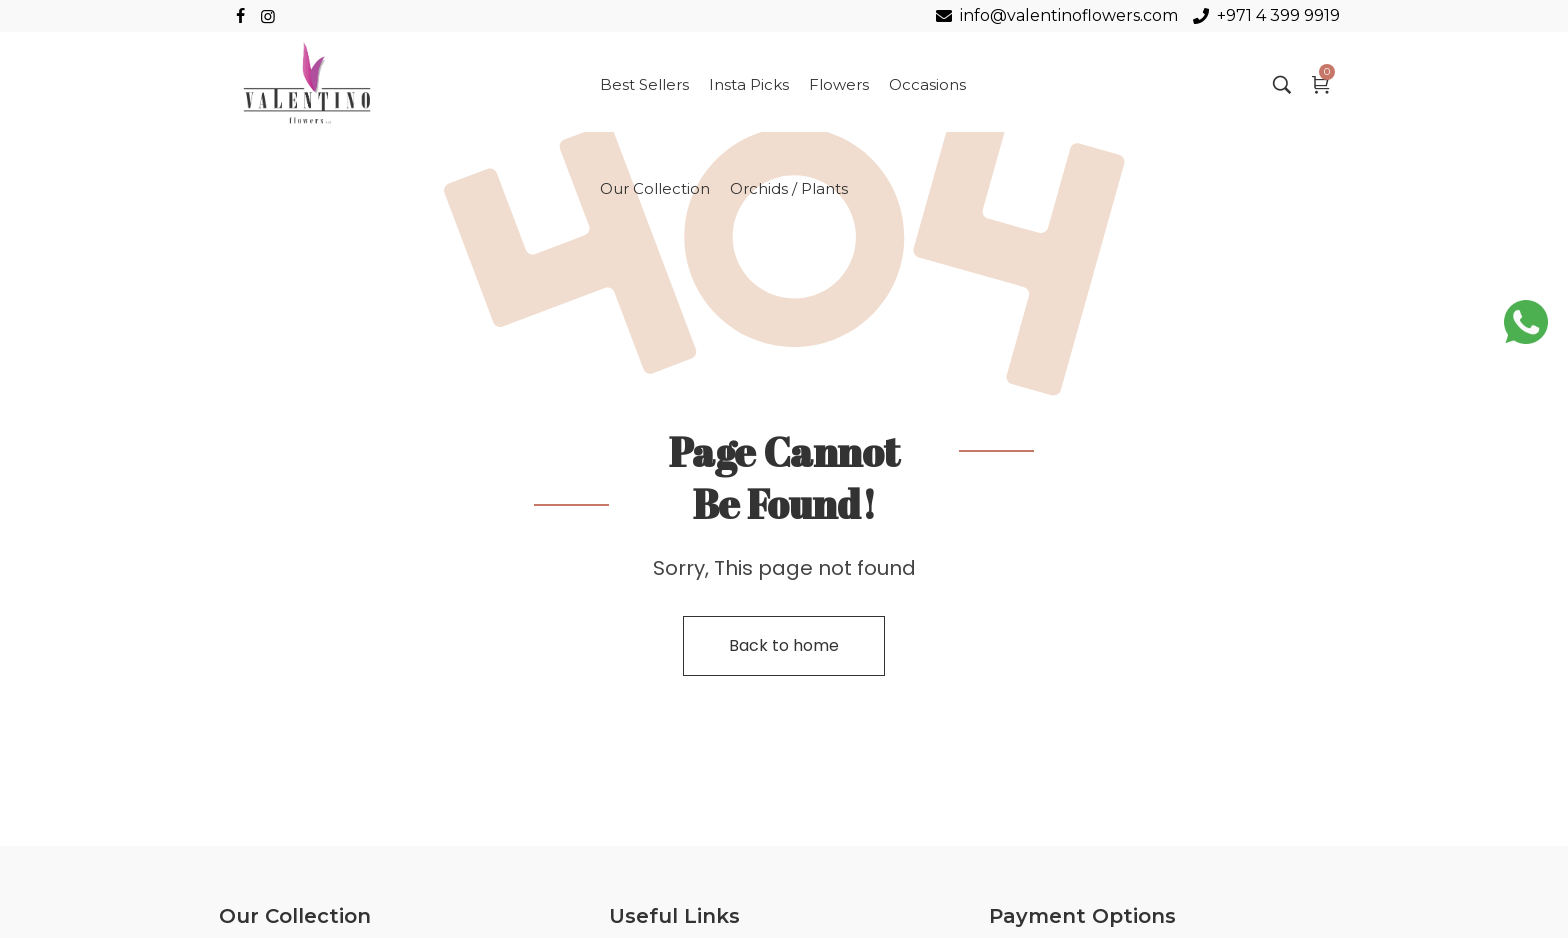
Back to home (784, 645)
